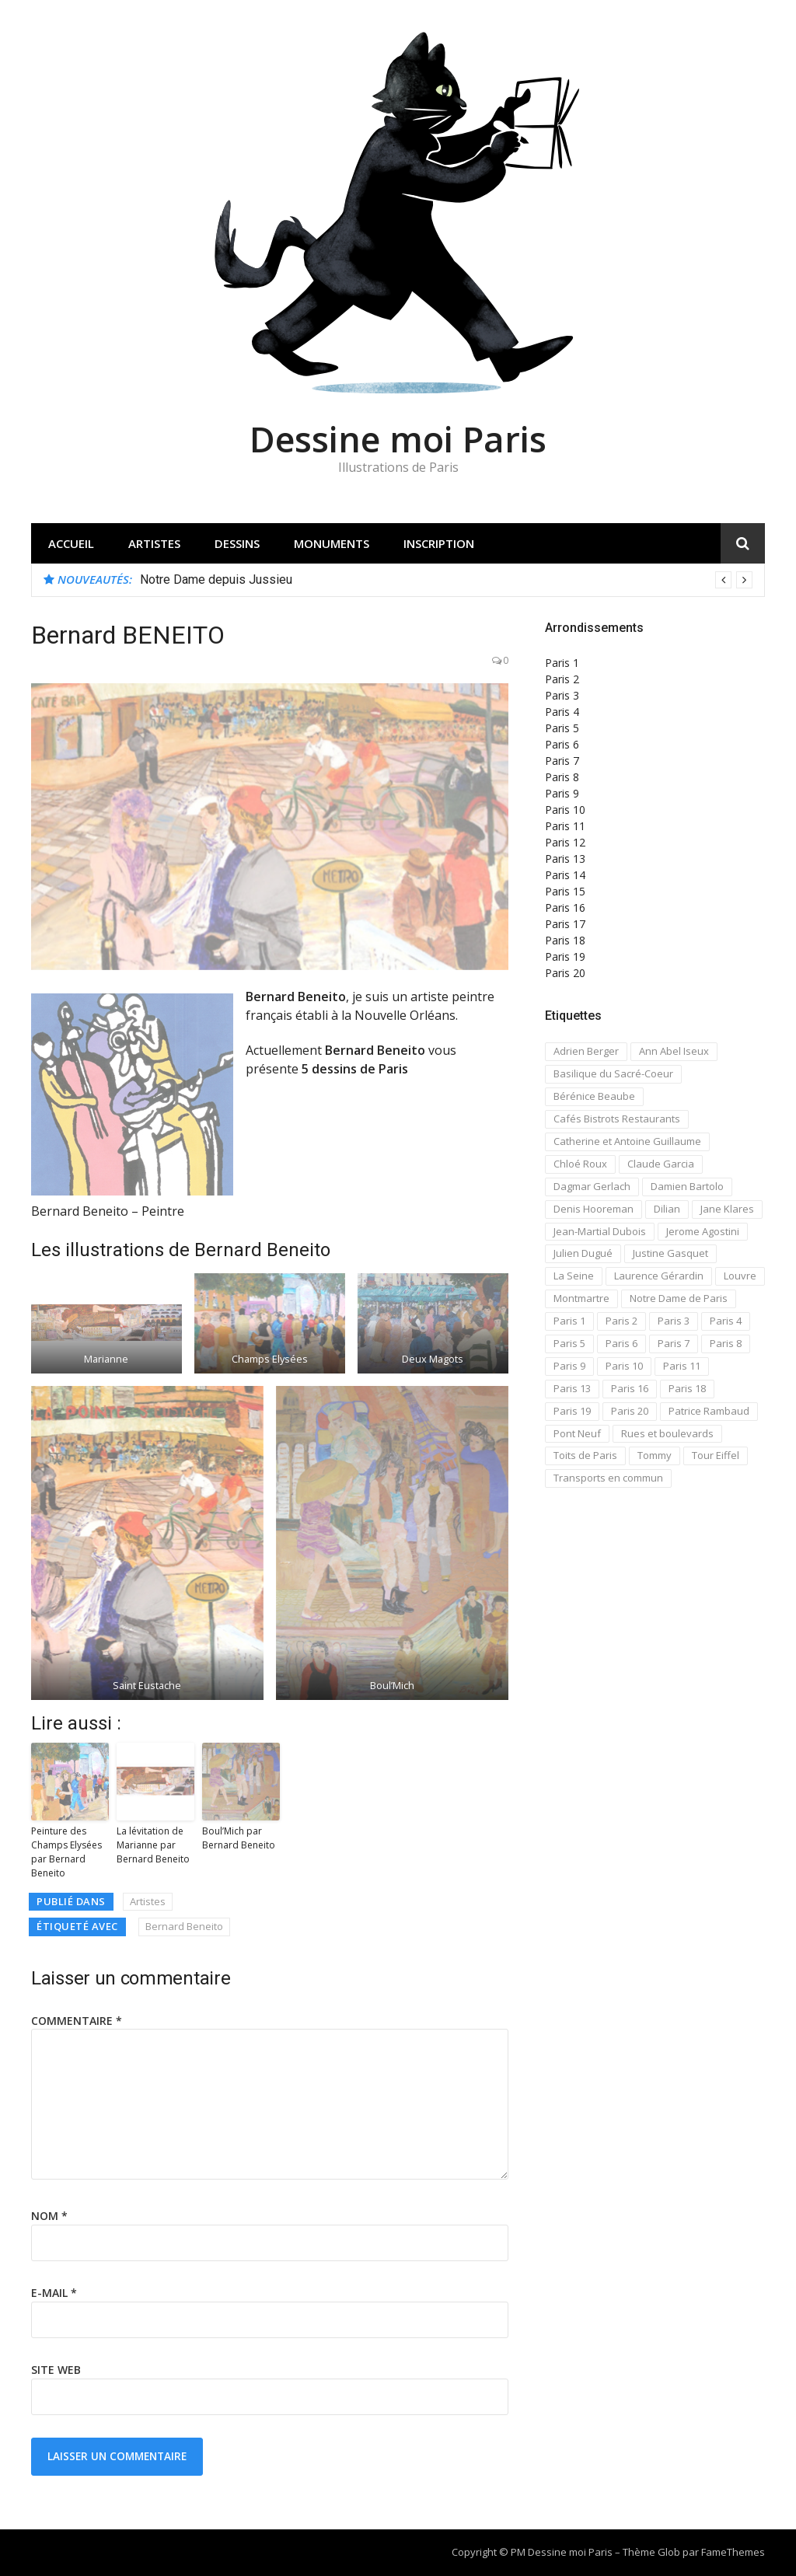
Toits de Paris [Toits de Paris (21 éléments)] (585, 1455)
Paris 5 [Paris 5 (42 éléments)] (569, 1343)
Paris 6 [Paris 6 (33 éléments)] (621, 1343)
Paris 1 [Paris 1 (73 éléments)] (569, 1321)
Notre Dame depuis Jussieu (216, 579)
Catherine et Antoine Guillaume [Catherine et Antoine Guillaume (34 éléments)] (627, 1141)
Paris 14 (565, 874)
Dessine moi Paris (398, 438)
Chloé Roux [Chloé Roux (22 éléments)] (580, 1164)
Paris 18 (565, 940)
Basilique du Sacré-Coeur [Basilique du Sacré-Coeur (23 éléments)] (613, 1073)
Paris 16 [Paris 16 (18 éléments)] (629, 1388)
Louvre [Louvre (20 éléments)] (740, 1276)
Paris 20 (565, 972)
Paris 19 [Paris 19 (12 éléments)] (572, 1411)
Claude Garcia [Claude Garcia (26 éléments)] (660, 1164)
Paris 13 (565, 858)
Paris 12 (565, 842)
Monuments (331, 543)
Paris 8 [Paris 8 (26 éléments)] (726, 1343)
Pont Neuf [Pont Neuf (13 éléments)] (577, 1433)
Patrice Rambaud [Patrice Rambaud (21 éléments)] (709, 1411)
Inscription (438, 543)
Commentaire (76, 2020)
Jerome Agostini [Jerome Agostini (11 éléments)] (702, 1231)
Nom (49, 2215)
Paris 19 (565, 956)
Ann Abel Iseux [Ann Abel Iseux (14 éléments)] (674, 1051)
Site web (56, 2369)
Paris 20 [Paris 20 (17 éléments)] (629, 1411)
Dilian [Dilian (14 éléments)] (667, 1209)
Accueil (71, 543)
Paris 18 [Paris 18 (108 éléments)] (687, 1388)
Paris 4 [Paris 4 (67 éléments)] (726, 1321)
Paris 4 (562, 711)
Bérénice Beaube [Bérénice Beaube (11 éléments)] (594, 1096)
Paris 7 (562, 760)
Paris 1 (562, 662)
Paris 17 (565, 923)
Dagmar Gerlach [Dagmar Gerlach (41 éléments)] (591, 1186)
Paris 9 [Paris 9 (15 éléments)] (569, 1366)
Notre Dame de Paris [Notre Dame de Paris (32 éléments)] (679, 1298)
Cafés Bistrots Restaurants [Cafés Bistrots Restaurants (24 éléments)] (616, 1119)
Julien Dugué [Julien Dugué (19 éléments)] (583, 1253)
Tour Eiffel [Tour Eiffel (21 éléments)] (715, 1455)
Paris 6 (562, 744)
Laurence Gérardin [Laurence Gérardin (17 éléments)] (658, 1276)
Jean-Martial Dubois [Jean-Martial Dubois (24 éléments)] (599, 1231)
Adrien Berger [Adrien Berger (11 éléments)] (586, 1051)
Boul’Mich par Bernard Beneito (238, 1838)
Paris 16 (565, 907)
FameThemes (733, 2552)
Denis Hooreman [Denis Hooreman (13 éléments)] (593, 1209)
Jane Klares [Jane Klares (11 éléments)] (727, 1209)
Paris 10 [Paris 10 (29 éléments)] (624, 1366)
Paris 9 (562, 793)
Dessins (237, 543)
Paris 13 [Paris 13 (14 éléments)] (572, 1388)
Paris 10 (565, 809)
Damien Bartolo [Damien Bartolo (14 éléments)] (687, 1186)
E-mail (54, 2292)
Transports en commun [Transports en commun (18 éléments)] (608, 1478)
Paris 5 (562, 728)
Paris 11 (565, 826)
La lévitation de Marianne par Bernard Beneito (153, 1845)
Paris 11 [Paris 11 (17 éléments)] (681, 1366)
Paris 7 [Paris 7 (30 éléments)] (674, 1343)
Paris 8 (562, 777)
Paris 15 (565, 891)
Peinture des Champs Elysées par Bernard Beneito (66, 1852)
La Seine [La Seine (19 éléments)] (573, 1276)
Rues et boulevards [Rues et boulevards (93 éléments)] (667, 1433)
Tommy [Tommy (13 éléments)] (654, 1455)
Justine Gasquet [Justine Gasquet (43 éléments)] (670, 1253)
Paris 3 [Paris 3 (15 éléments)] (674, 1321)
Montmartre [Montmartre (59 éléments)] (581, 1298)
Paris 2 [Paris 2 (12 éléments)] (621, 1321)
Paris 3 (562, 695)
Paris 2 (562, 679)
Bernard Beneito (184, 1926)
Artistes (154, 543)
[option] (446, 579)
